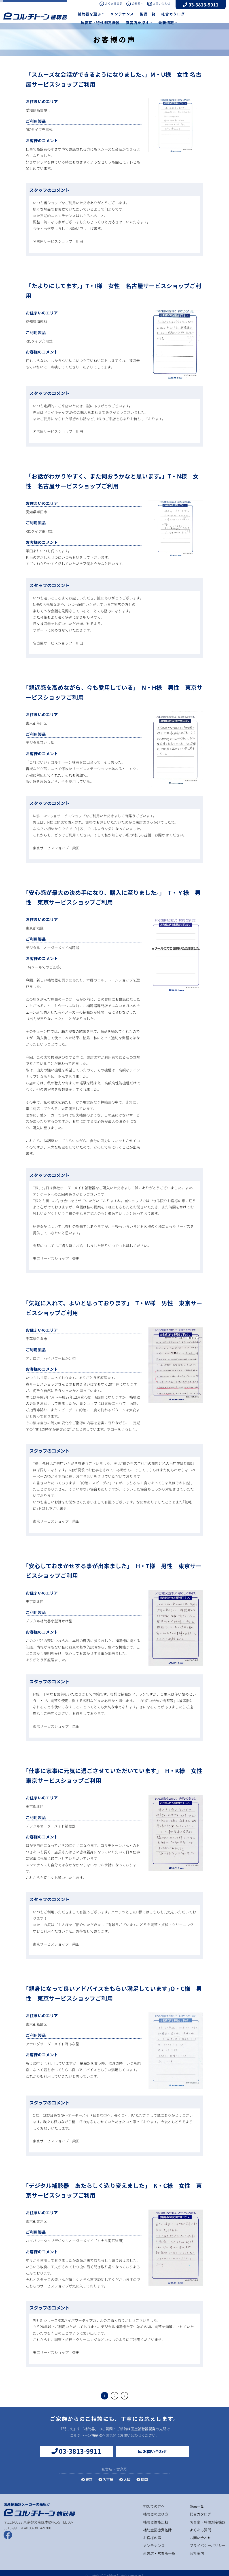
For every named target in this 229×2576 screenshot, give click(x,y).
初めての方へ (154, 2506)
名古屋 (105, 2479)
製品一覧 (147, 14)
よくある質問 (111, 3)
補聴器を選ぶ (91, 14)
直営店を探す (139, 22)
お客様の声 (152, 2537)
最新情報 (167, 22)
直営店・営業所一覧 (159, 2553)
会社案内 (134, 3)
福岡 (142, 2479)
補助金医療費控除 (157, 2529)
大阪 (125, 2479)
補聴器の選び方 (155, 2514)
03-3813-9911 (200, 4)
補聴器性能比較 (155, 2522)
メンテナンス (122, 14)
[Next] (124, 2395)
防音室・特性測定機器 (100, 22)
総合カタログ (173, 14)
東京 (87, 2479)
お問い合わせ (158, 3)
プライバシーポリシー (207, 2545)
